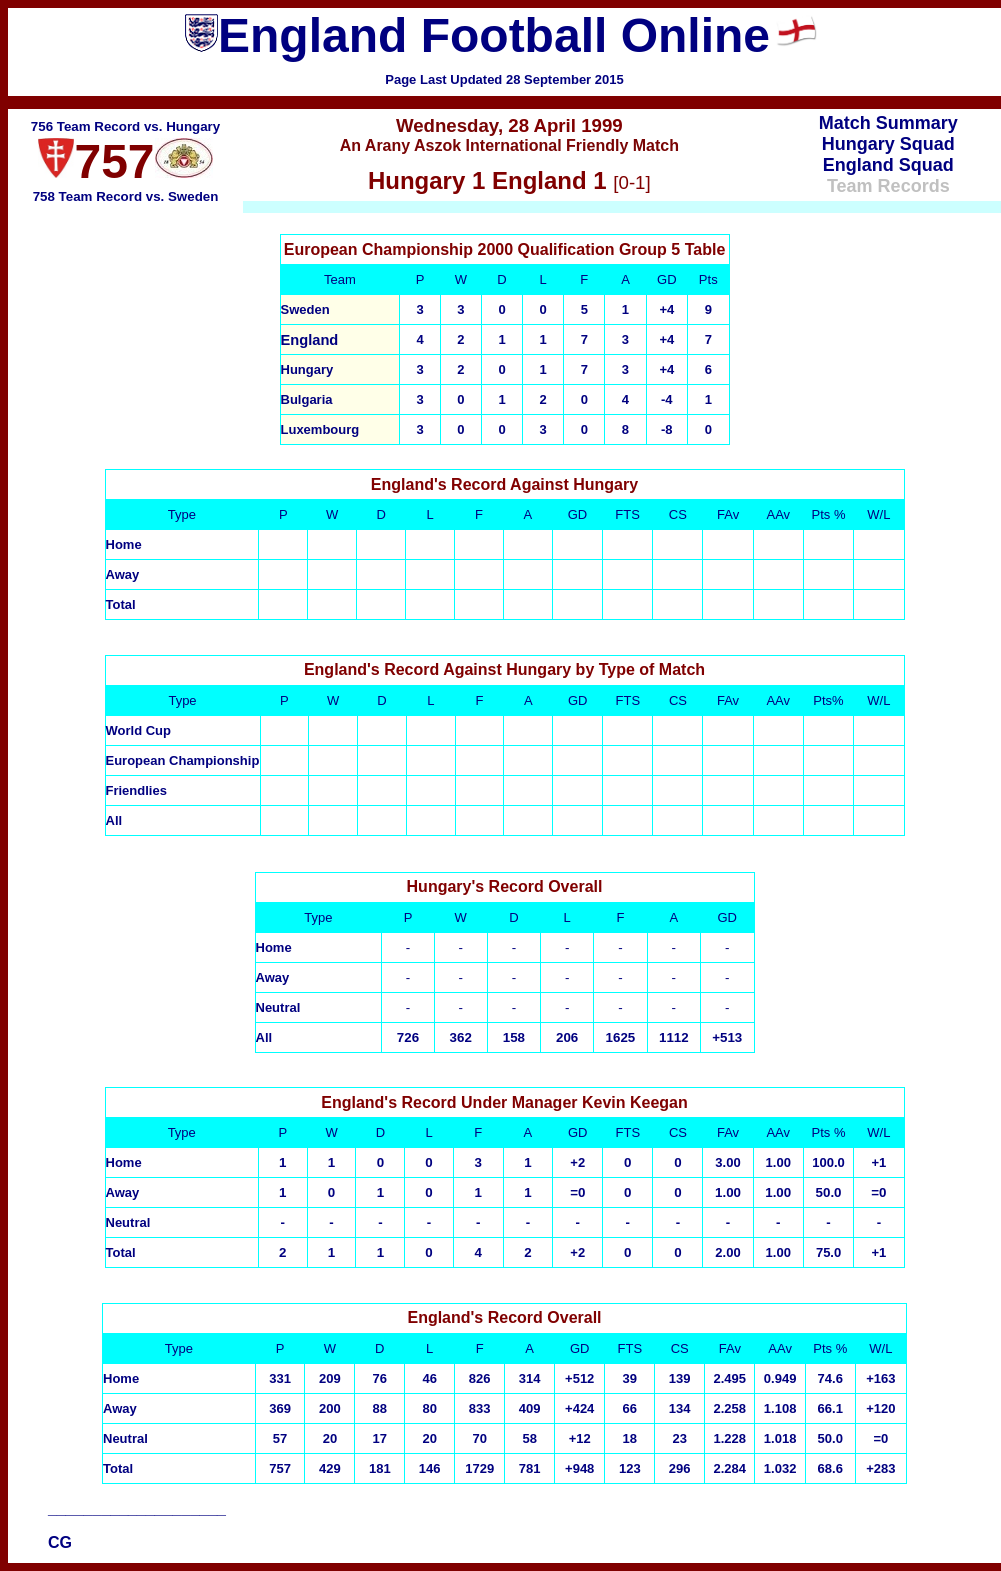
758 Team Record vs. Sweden (126, 196)
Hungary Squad (888, 144)
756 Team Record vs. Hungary (125, 126)
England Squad (888, 165)
